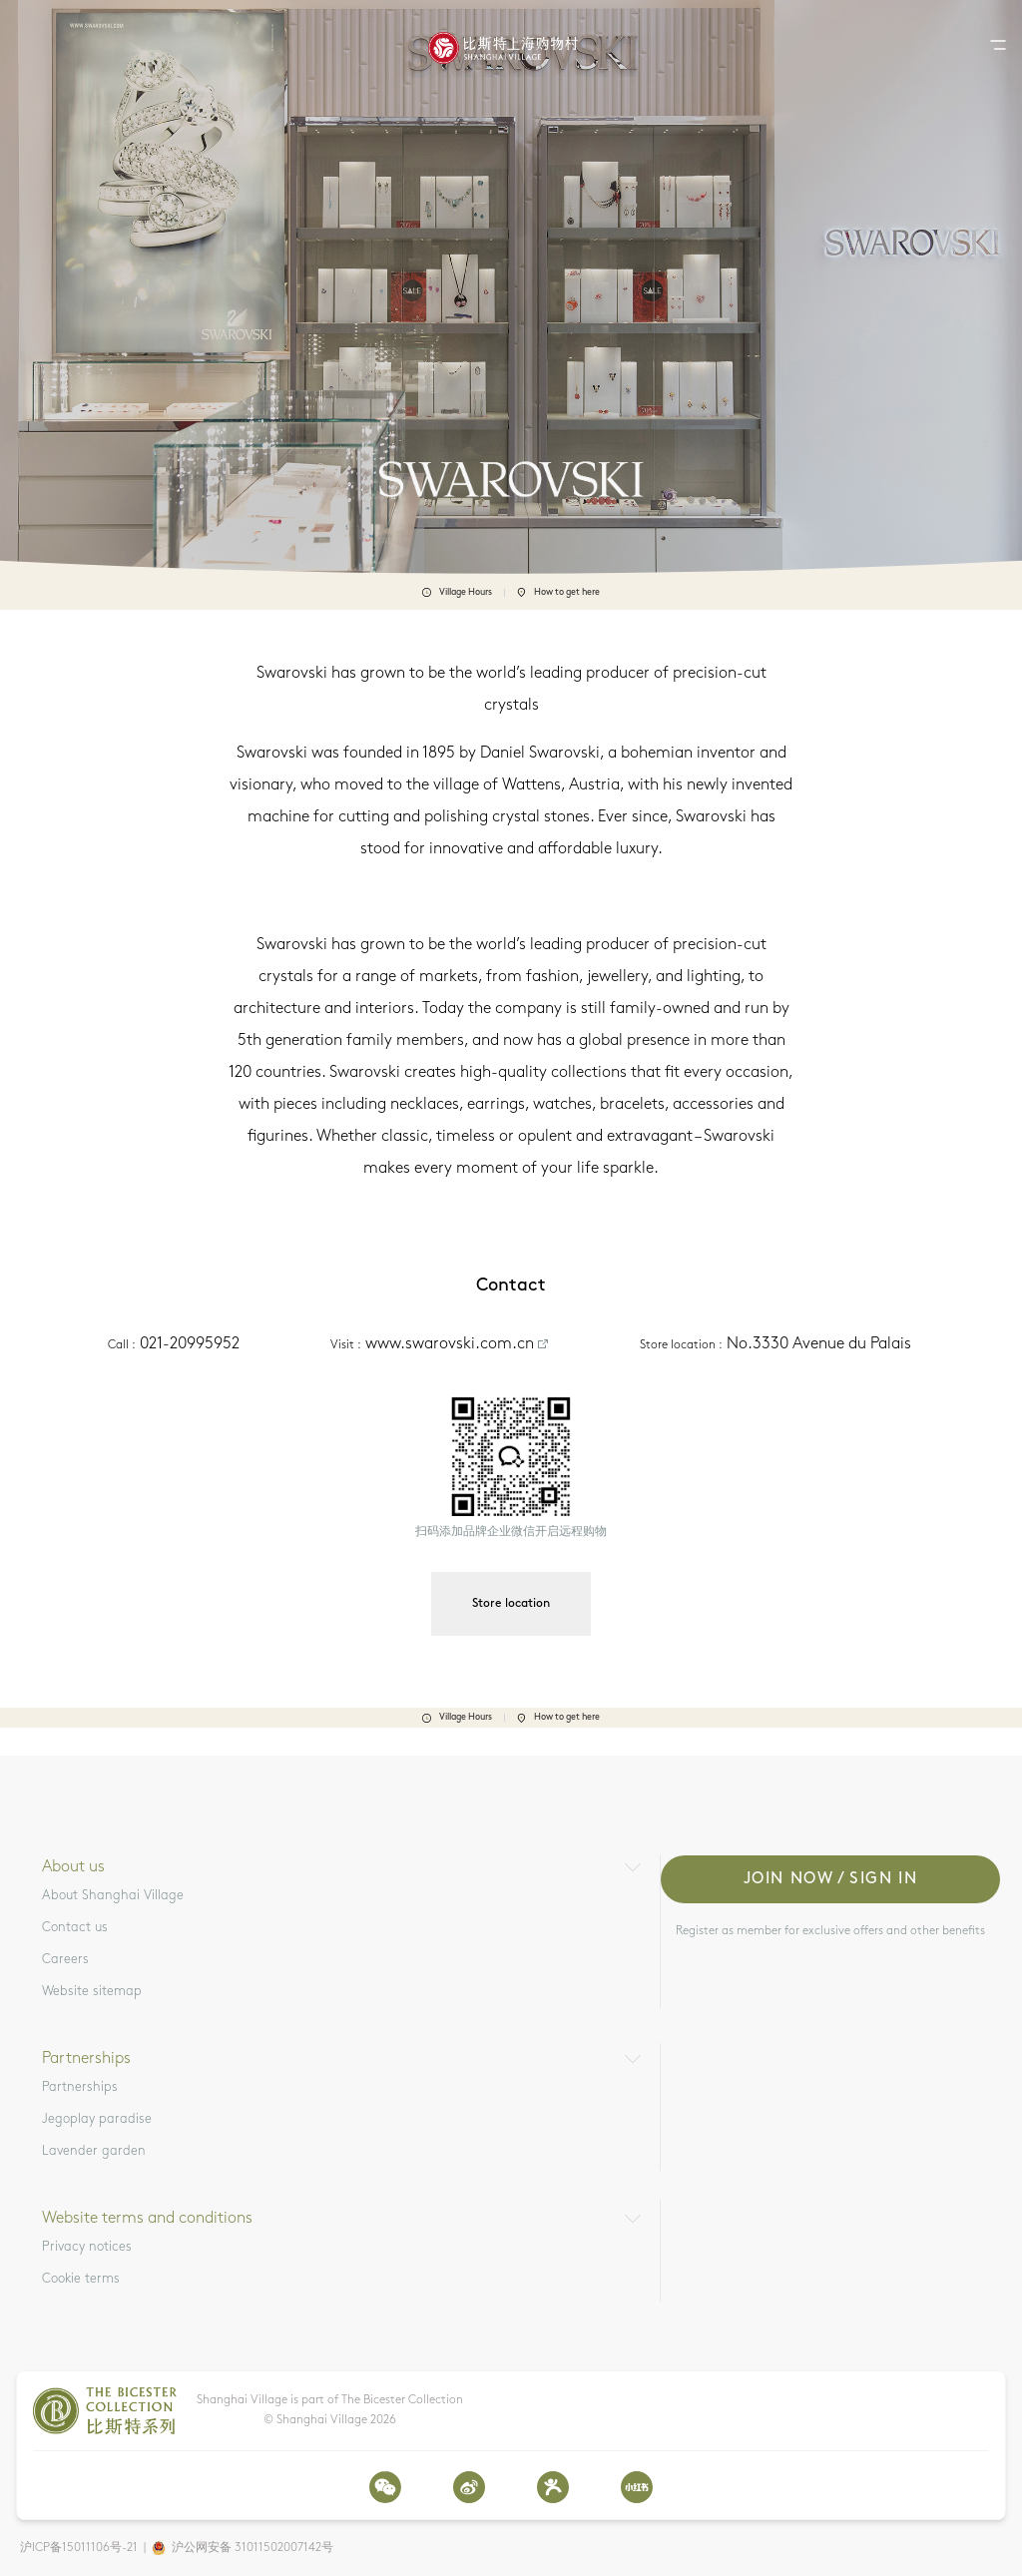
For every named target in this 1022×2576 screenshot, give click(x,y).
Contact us (75, 1927)
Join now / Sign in (831, 1879)
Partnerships (80, 2087)
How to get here (558, 593)
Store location (511, 1604)
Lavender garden (94, 2151)
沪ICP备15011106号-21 (79, 2548)
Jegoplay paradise (97, 2119)
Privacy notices (87, 2247)
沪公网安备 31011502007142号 (252, 2548)
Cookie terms (81, 2279)
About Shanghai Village (113, 1895)
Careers (65, 1959)
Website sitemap (92, 1991)
